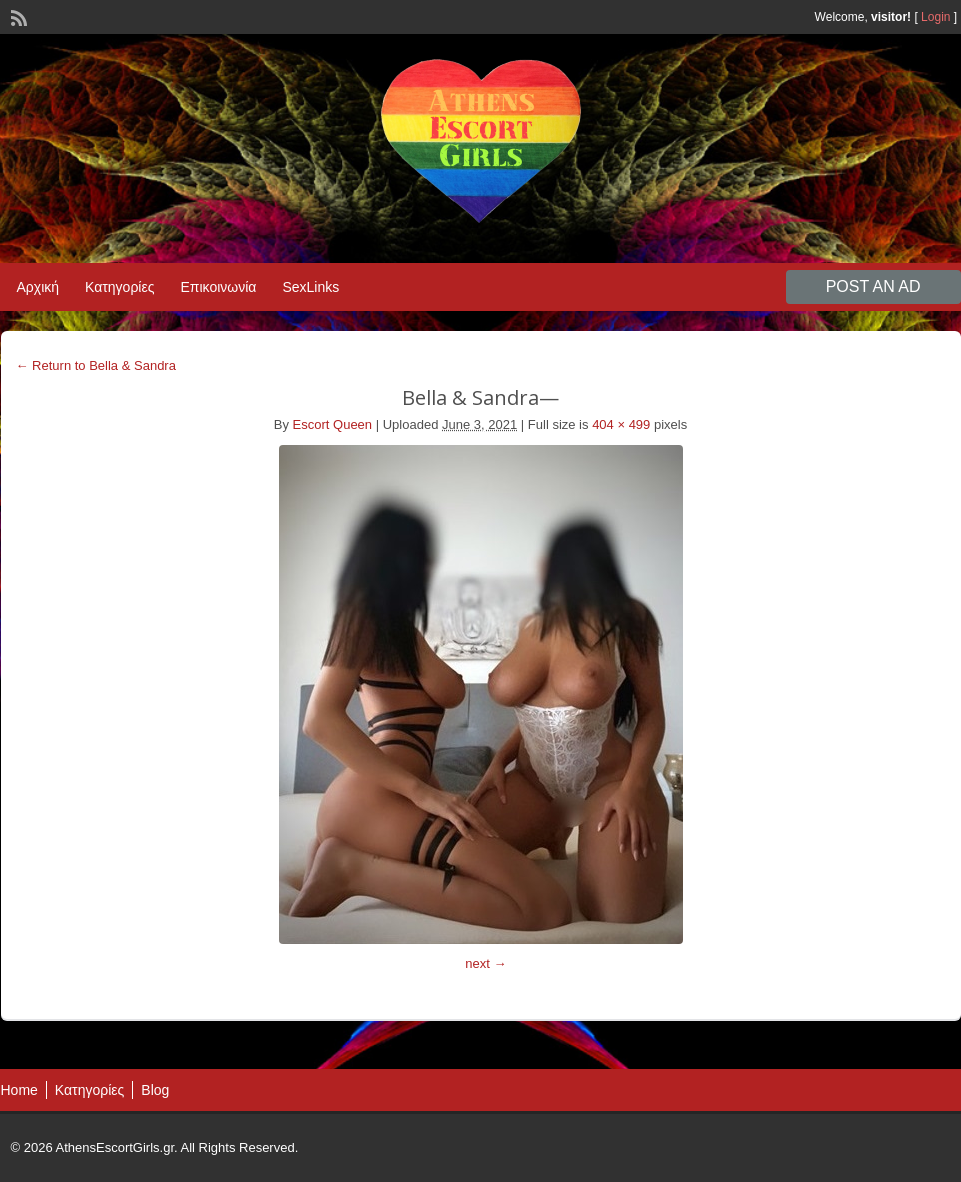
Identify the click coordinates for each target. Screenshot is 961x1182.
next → (485, 963)
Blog (155, 1090)
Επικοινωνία (218, 287)
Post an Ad (873, 286)
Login (935, 17)
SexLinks (310, 287)
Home (19, 1090)
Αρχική (38, 287)
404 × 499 (621, 424)
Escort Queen (333, 424)
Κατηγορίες (119, 287)
